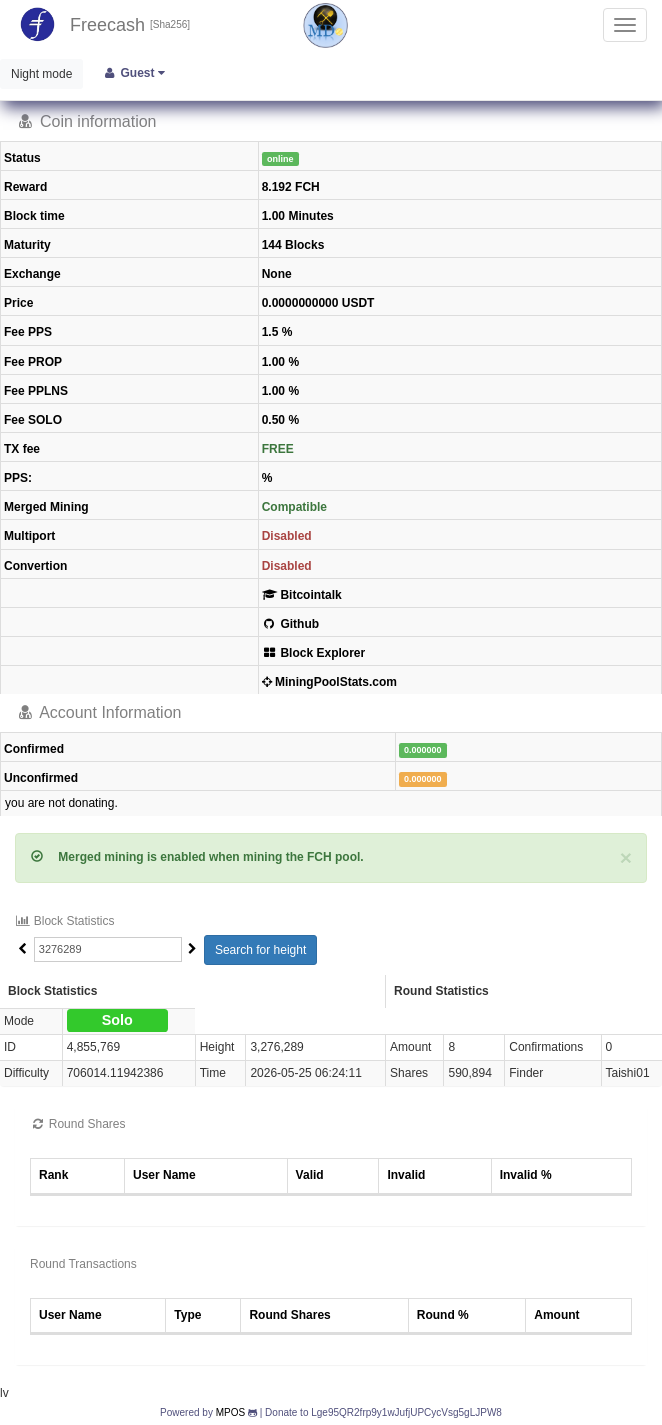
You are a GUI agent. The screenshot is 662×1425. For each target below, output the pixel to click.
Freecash (107, 25)
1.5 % (277, 332)
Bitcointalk (302, 595)
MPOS (230, 1412)
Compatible (294, 507)
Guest (133, 73)
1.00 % (280, 362)
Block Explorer (313, 653)
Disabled (287, 536)
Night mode (41, 74)
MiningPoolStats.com (329, 682)
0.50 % (280, 420)
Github (290, 624)
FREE (278, 449)
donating (91, 803)
